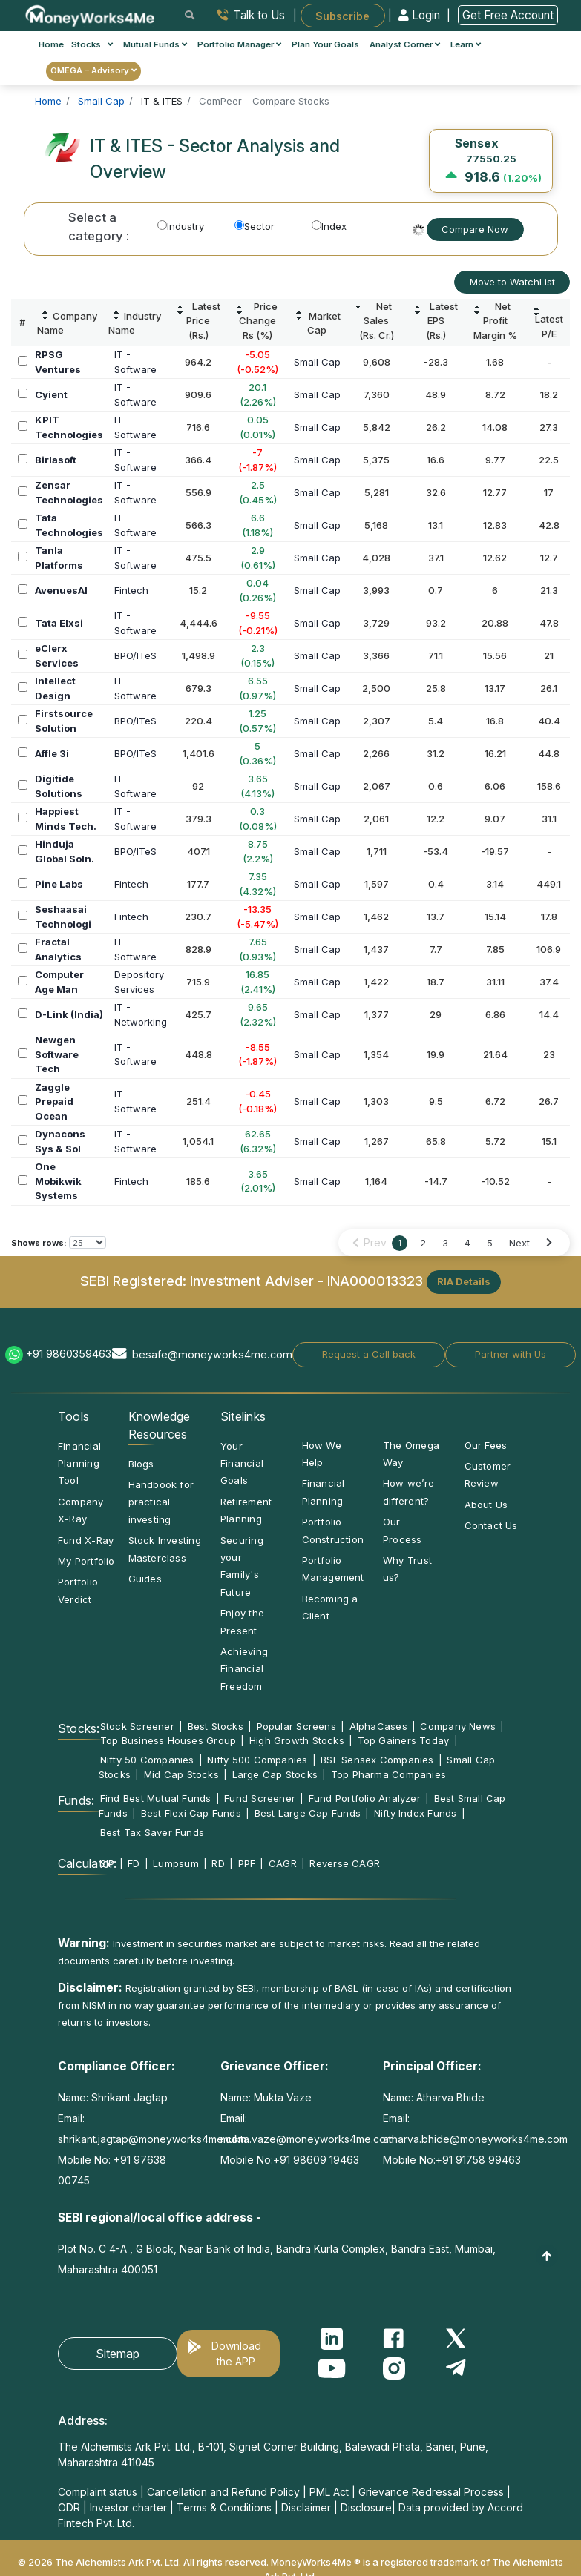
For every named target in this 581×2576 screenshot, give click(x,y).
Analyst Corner (405, 44)
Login (420, 15)
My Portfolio (86, 1561)
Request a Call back (369, 1354)
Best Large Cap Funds (308, 1813)
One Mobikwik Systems (58, 1180)
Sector (254, 226)
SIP (107, 1863)
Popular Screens (296, 1726)
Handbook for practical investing (161, 1502)
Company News (458, 1726)
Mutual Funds (155, 44)
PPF (247, 1863)
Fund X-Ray (86, 1540)
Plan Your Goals (325, 44)
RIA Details (463, 1281)
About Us (486, 1504)
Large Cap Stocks (275, 1774)
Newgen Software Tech (57, 1054)
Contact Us (491, 1525)
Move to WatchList (512, 282)
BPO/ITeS (135, 655)
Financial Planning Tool (79, 1463)
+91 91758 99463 (478, 2159)
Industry (180, 226)
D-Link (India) (69, 1014)
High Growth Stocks (296, 1740)
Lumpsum (176, 1863)
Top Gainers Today (404, 1740)
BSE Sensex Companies (377, 1760)
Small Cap (317, 362)
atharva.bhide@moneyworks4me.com (475, 2139)
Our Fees (486, 1445)
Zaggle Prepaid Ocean (54, 1101)
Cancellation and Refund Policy (223, 2492)
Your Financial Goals (241, 1463)
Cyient (51, 394)
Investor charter (128, 2507)
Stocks (92, 44)
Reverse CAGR (344, 1863)
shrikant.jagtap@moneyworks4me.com (152, 2139)
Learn (465, 44)
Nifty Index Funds (415, 1813)
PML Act (329, 2492)
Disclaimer (306, 2507)
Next (519, 1243)
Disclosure (366, 2507)
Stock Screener (137, 1726)
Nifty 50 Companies (147, 1760)
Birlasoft (55, 460)
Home (51, 44)
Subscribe (342, 15)
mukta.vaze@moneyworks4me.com (307, 2139)
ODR (69, 2507)
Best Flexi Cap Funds (191, 1813)
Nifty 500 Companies (257, 1760)
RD (217, 1863)
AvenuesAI (61, 590)
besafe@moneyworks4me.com (212, 1354)
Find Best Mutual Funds (155, 1798)
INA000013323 (375, 1280)
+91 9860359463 (68, 1353)
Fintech (131, 590)
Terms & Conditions (224, 2507)
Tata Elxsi (59, 623)
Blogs (141, 1464)
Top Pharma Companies (388, 1774)
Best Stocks (215, 1726)
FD (133, 1863)
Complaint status (97, 2492)
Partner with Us (510, 1354)
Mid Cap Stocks (181, 1774)
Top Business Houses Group (168, 1740)
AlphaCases (378, 1726)
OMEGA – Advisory (93, 70)
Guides (145, 1579)
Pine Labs (59, 884)
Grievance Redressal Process (431, 2492)
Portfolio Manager (239, 44)
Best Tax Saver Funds (152, 1832)
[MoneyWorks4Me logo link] (91, 14)
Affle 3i (52, 753)
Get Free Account (508, 15)
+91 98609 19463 (316, 2159)
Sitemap (117, 2353)
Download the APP (236, 2353)
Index (329, 226)
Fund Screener (259, 1798)
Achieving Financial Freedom (244, 1668)
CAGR (283, 1863)
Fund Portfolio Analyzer (365, 1798)
